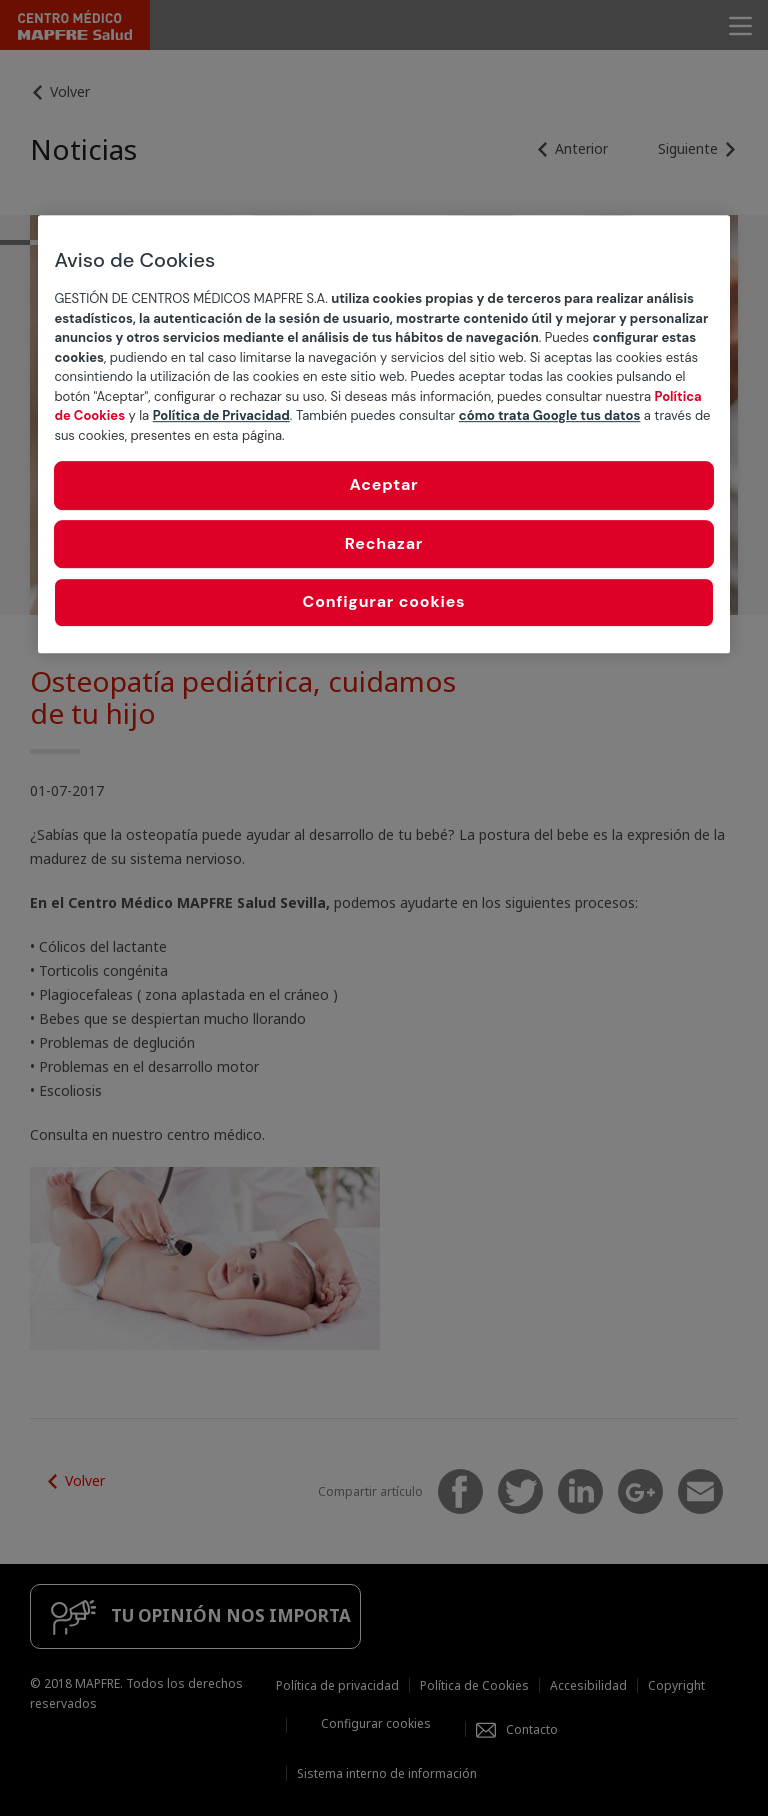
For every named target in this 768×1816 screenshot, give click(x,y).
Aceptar (384, 485)
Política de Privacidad (221, 416)
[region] (383, 434)
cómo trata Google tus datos (549, 416)
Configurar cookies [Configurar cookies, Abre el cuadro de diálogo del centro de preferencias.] (384, 601)
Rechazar (384, 543)
